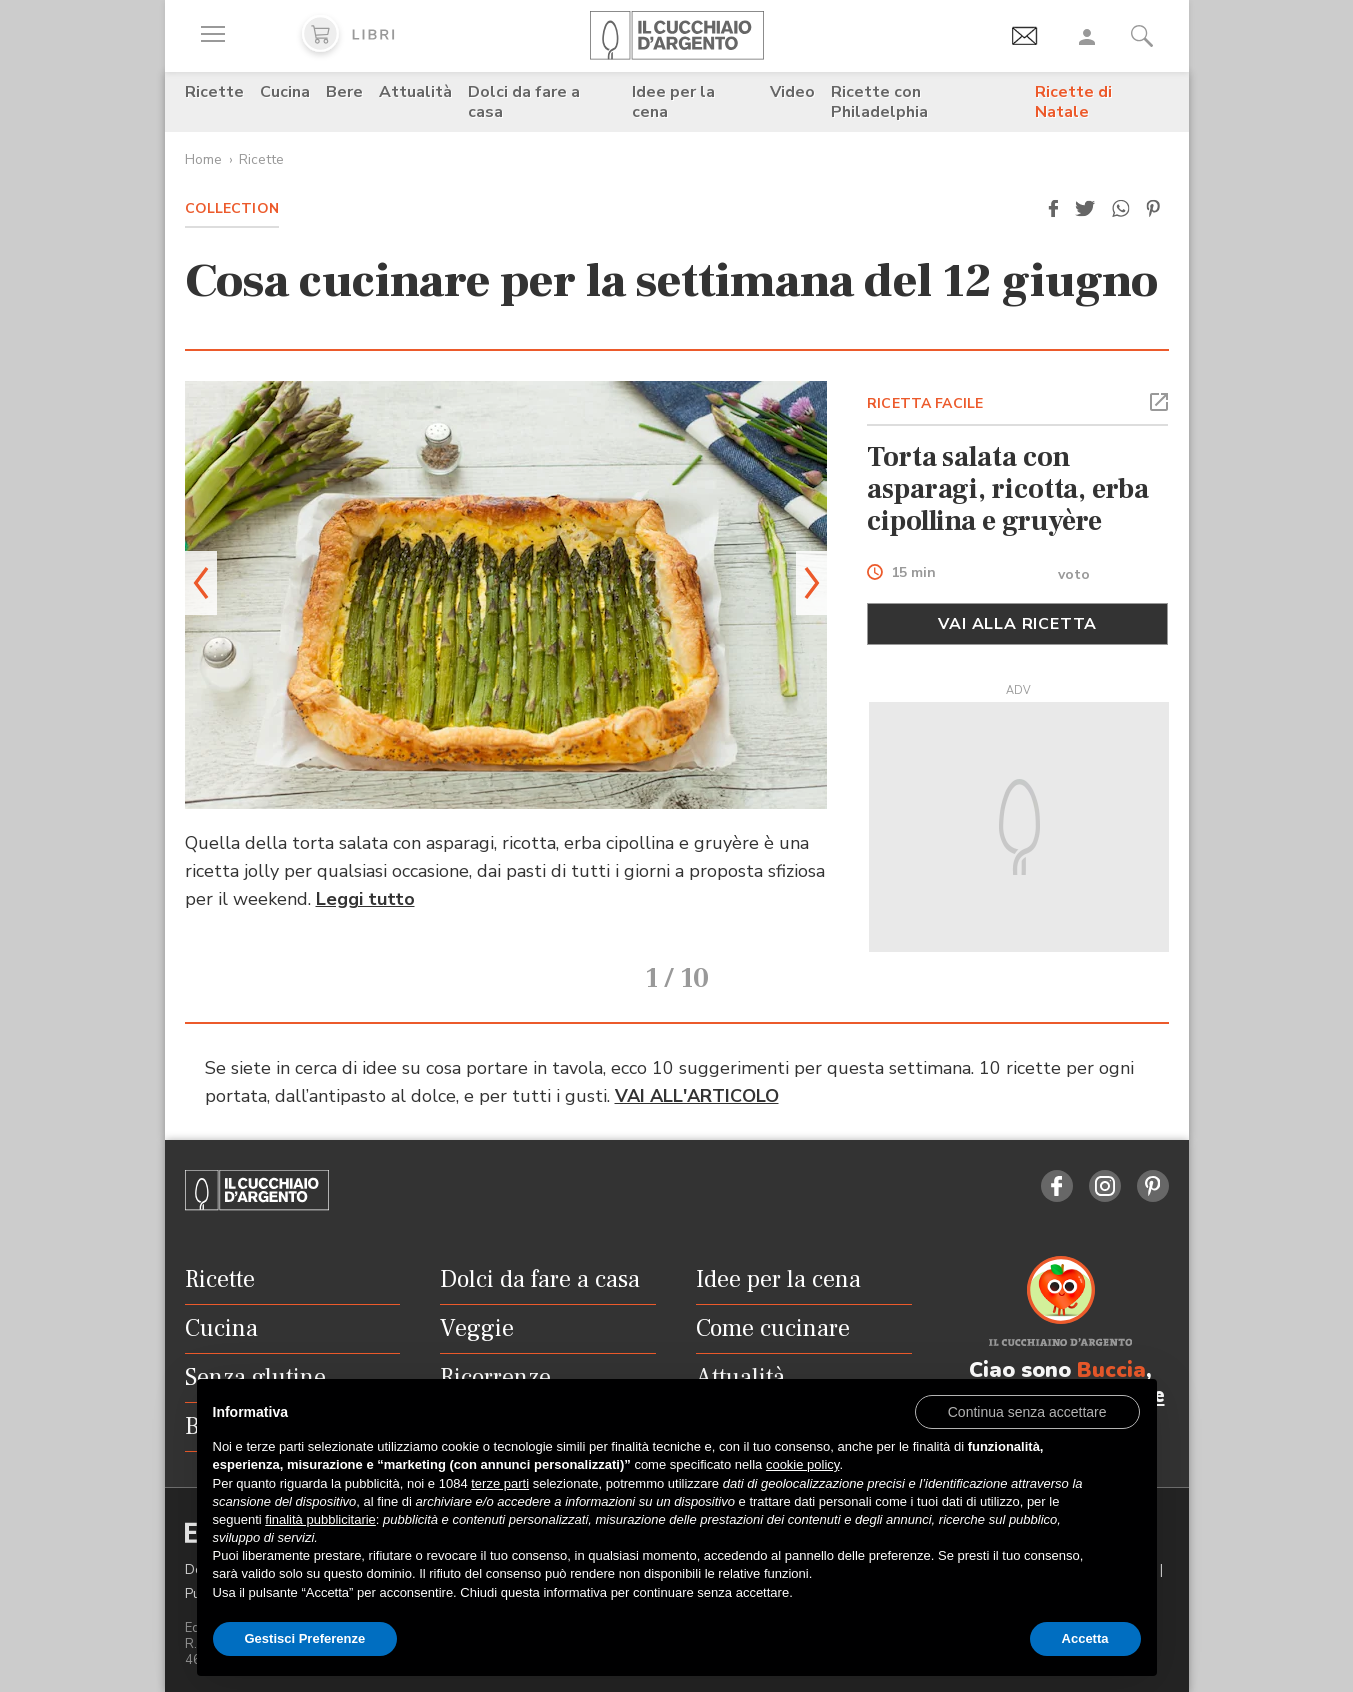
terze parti (500, 1483)
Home (203, 159)
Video (792, 92)
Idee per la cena (673, 102)
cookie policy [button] (802, 1464)
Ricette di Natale (1073, 102)
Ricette (214, 92)
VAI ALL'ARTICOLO (697, 1095)
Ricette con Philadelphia (879, 102)
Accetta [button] (1085, 1638)
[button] (1054, 209)
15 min (913, 573)
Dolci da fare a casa (524, 102)
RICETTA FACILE (925, 403)
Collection (232, 208)
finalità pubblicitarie (320, 1519)
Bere (344, 92)
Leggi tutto (365, 899)
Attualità (415, 92)
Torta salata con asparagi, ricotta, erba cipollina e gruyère (1007, 489)
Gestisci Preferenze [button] (305, 1638)
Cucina (285, 92)
